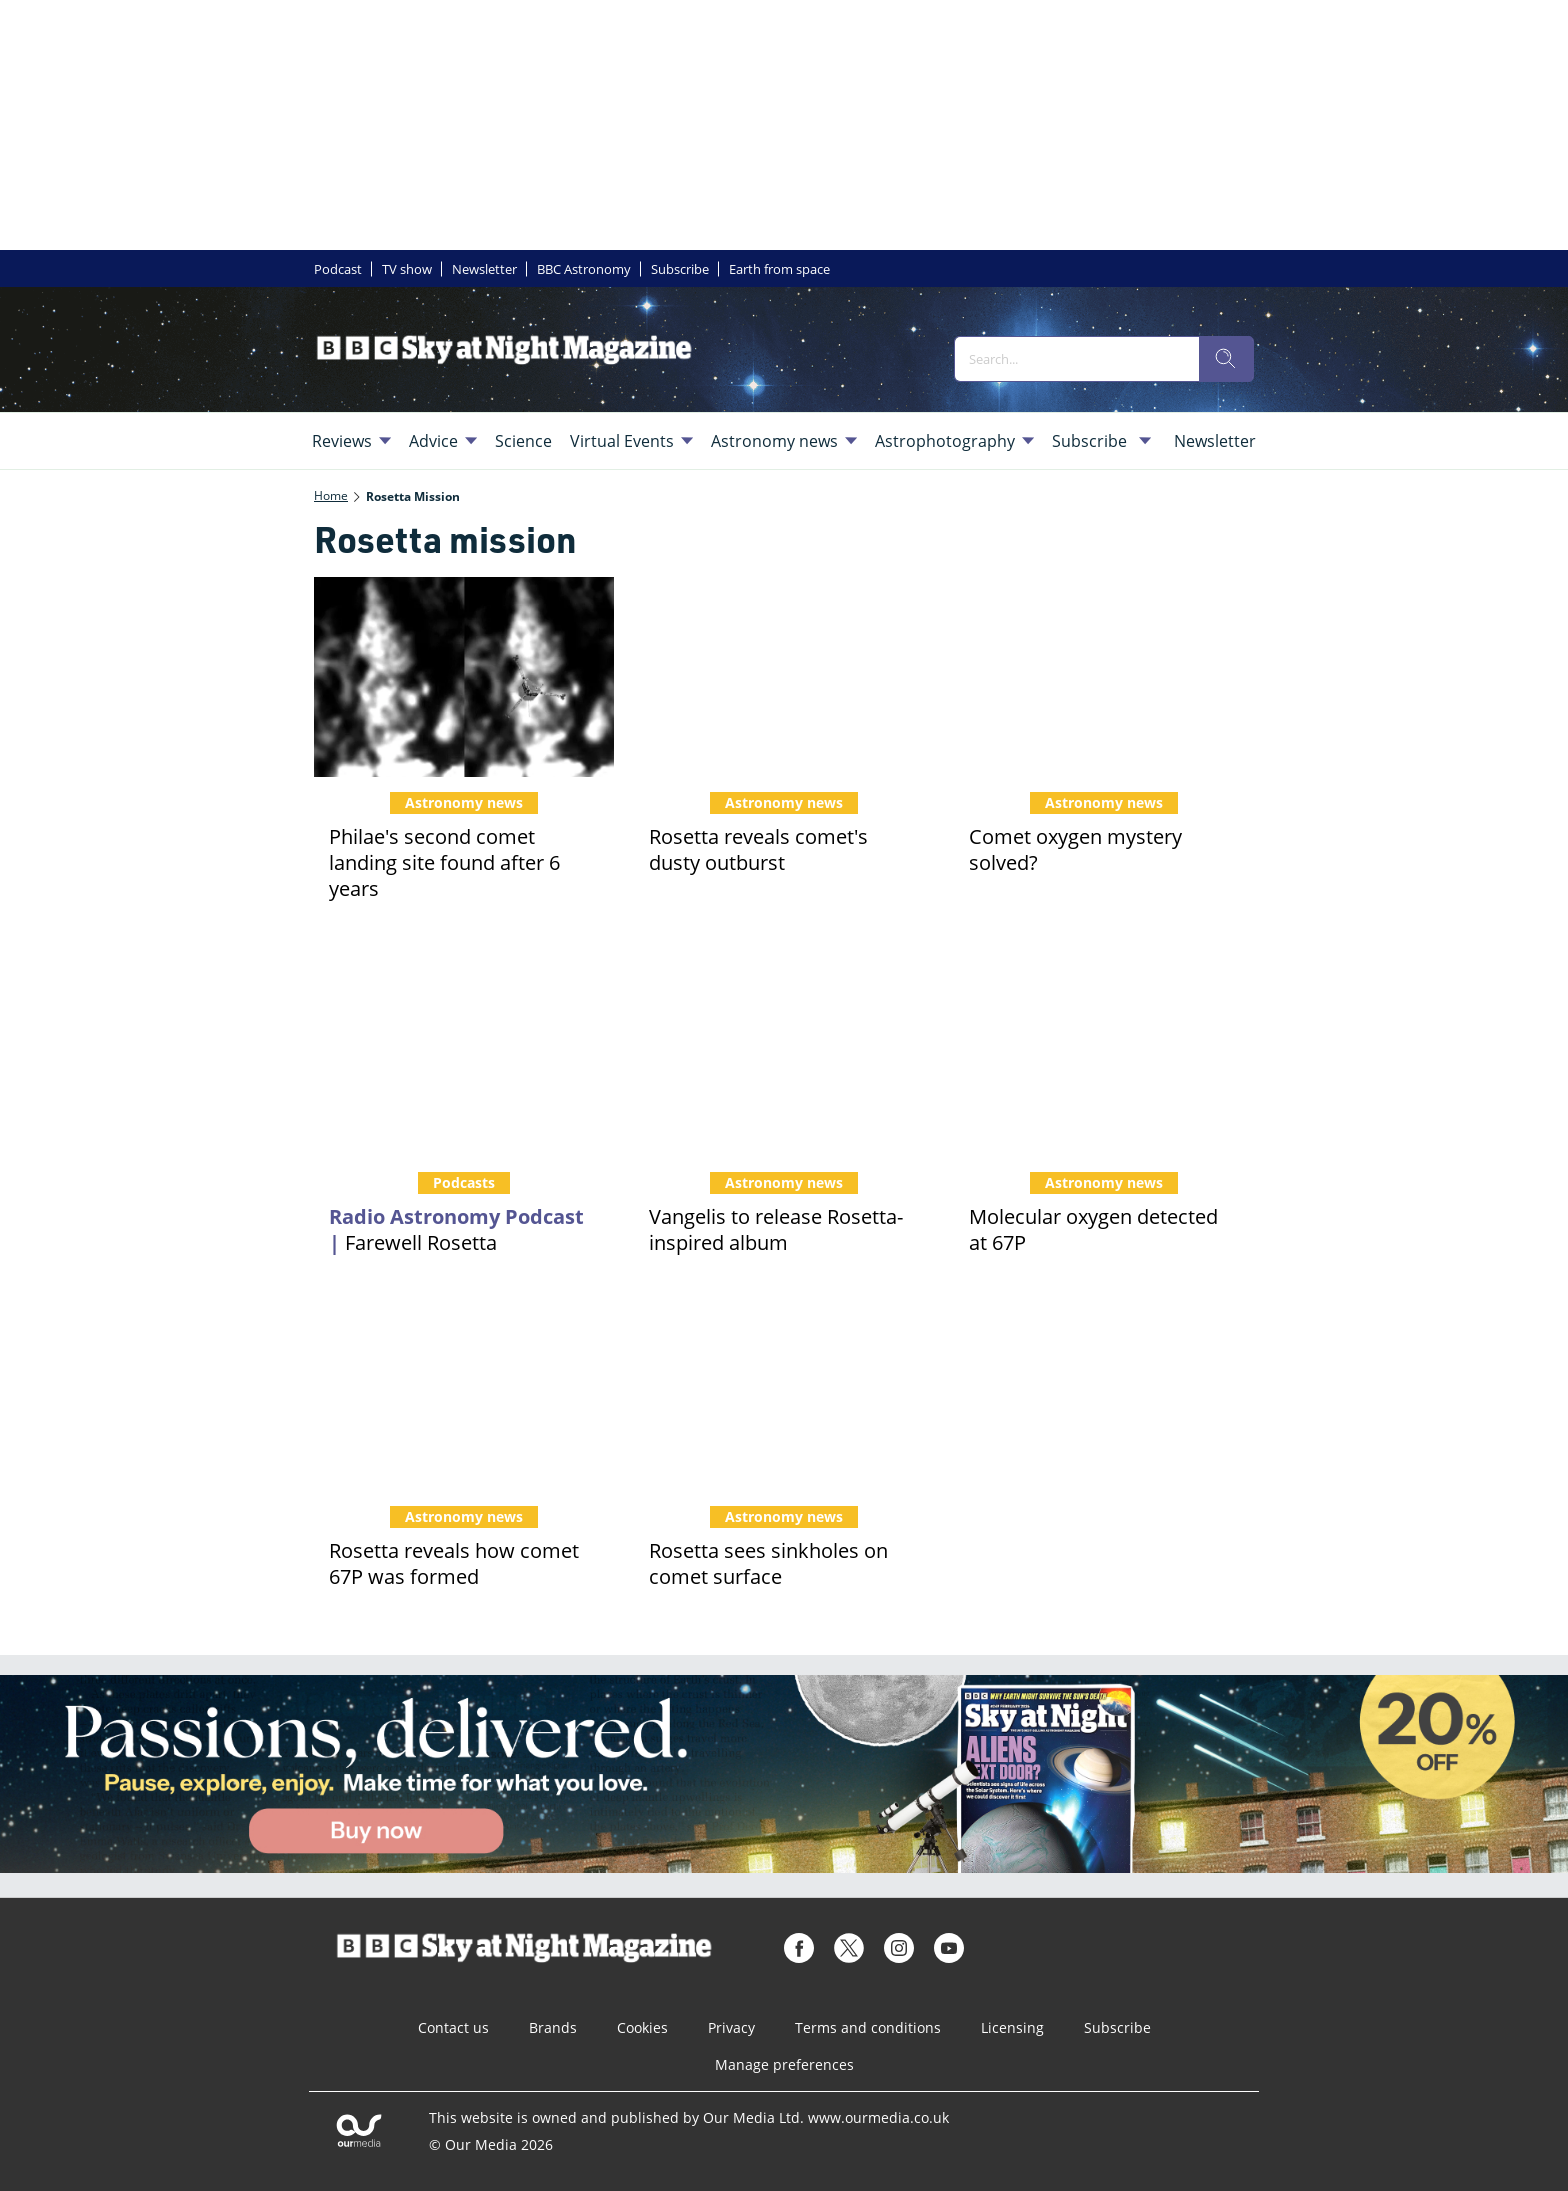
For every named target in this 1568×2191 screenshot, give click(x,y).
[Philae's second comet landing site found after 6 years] (464, 677)
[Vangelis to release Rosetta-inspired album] (784, 1057)
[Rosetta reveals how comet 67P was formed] (464, 1391)
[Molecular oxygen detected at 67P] (1104, 1057)
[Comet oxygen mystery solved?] (1104, 677)
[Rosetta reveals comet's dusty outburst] (784, 677)
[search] (1226, 359)
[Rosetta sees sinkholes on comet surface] (784, 1391)
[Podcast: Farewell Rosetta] (464, 1057)
